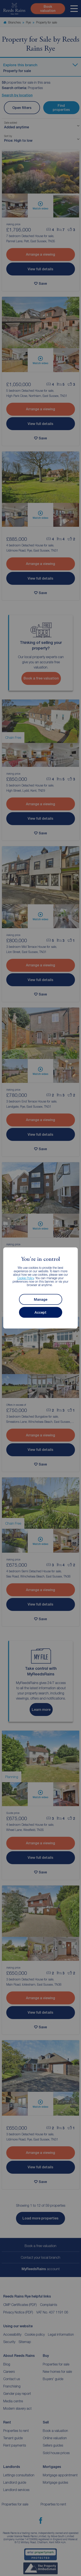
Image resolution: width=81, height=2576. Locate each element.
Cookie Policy (25, 1278)
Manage (40, 1299)
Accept (40, 1312)
